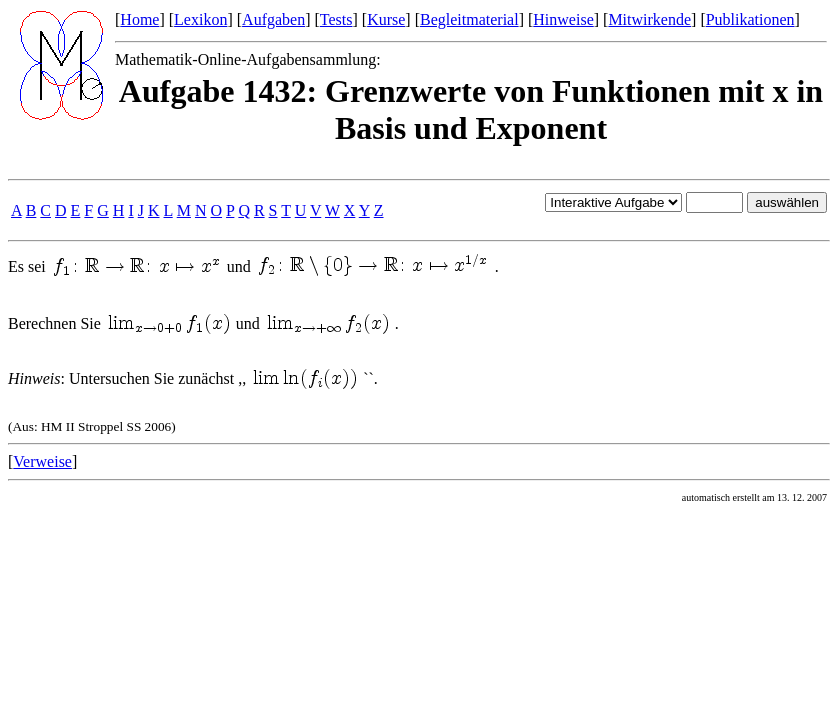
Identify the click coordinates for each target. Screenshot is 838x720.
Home (139, 19)
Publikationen (750, 19)
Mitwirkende (649, 19)
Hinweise (563, 19)
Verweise (42, 461)
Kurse (386, 19)
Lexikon (200, 19)
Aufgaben (273, 19)
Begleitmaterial (469, 19)
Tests (336, 19)
